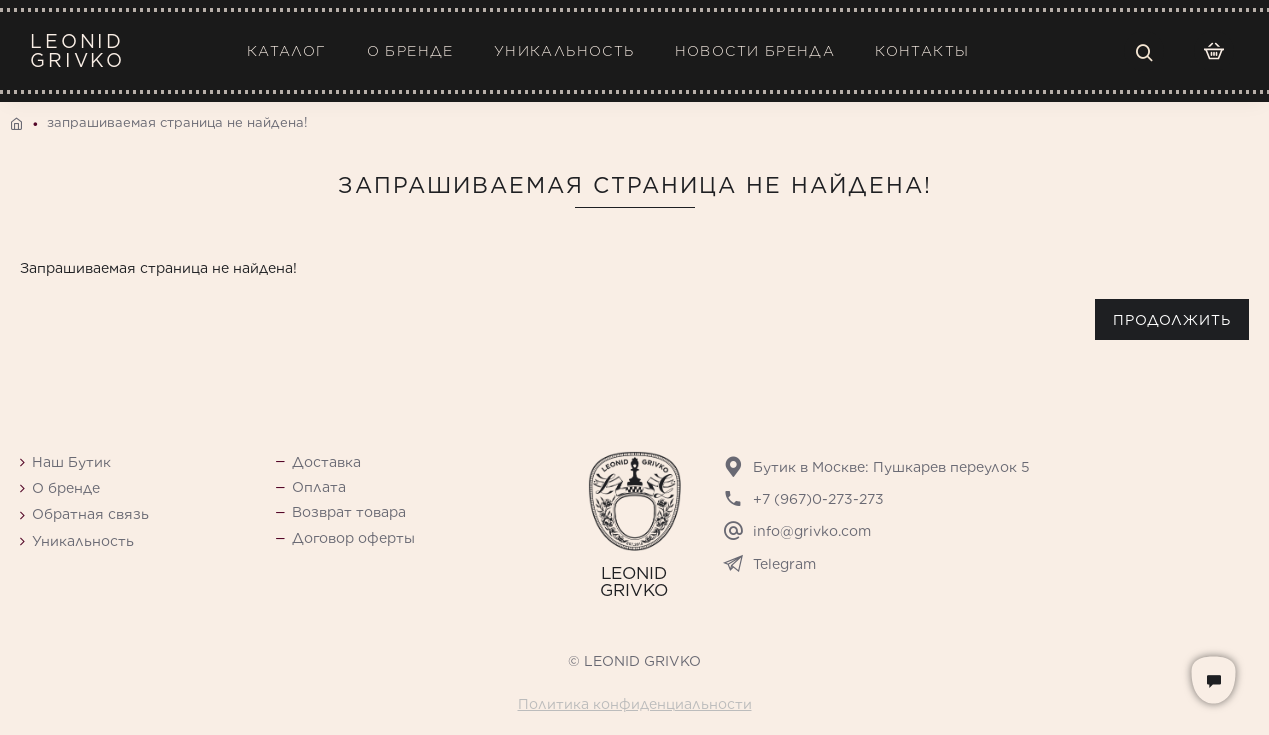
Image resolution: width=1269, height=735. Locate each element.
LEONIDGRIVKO (77, 51)
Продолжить (1172, 320)
